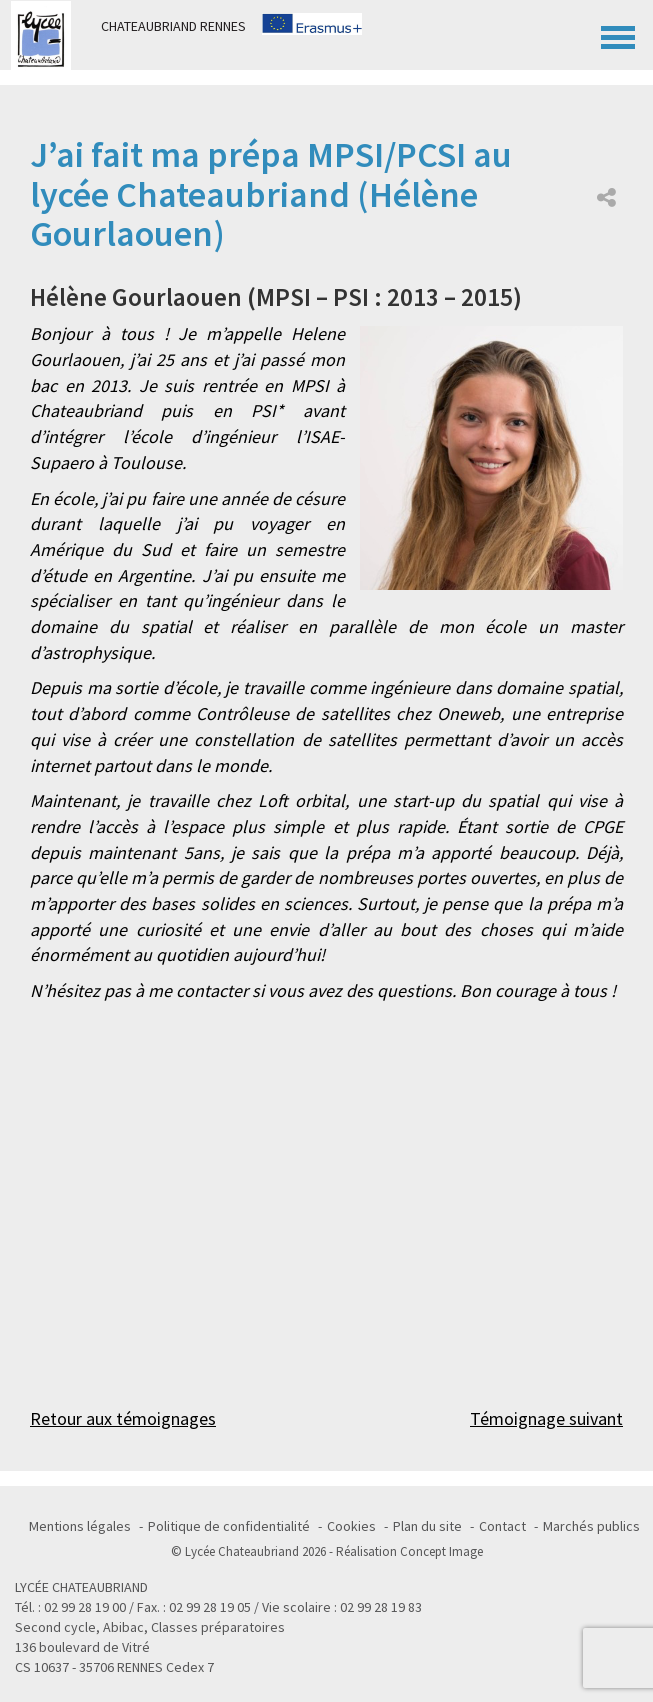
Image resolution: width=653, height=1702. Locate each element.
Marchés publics (591, 1526)
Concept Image (441, 1551)
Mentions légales (80, 1526)
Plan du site (427, 1526)
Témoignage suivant (546, 1418)
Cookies (351, 1526)
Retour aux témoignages (123, 1418)
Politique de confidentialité (229, 1526)
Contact (502, 1526)
